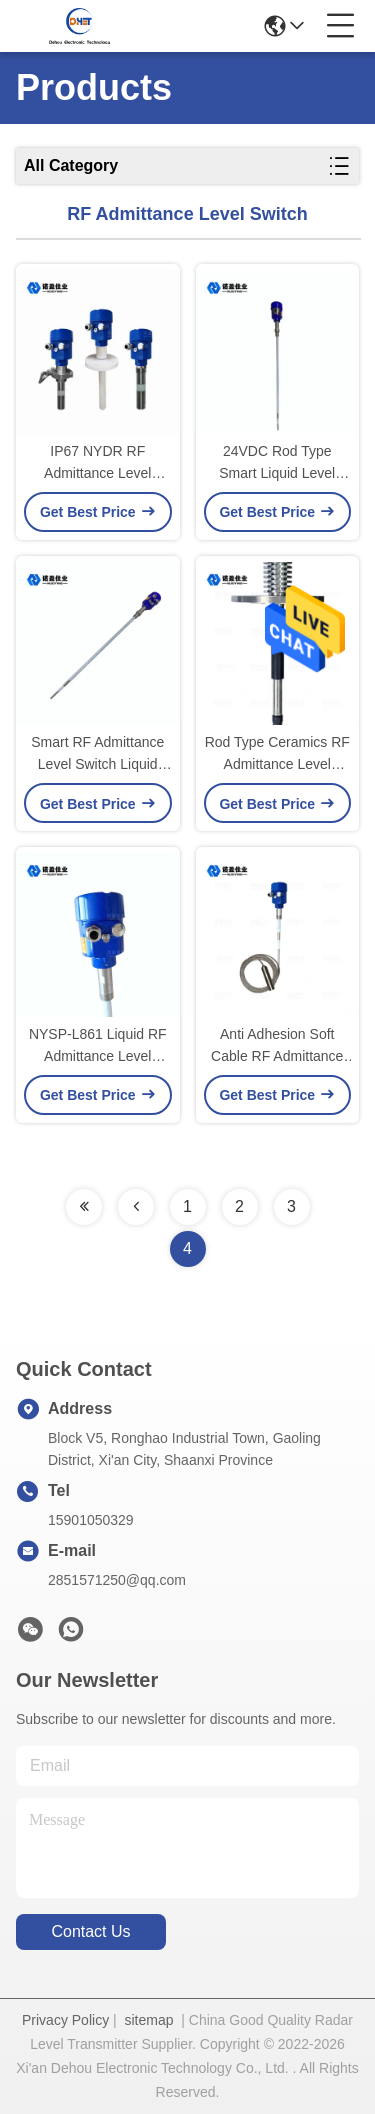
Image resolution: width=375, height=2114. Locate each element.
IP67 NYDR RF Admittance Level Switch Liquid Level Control (98, 463)
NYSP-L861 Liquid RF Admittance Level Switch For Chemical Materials (98, 1046)
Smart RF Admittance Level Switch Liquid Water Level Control (97, 754)
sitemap (148, 2020)
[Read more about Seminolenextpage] (84, 1207)
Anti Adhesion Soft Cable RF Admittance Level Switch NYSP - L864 (277, 1046)
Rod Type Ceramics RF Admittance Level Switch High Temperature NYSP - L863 (277, 754)
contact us (90, 1931)
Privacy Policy (65, 2020)
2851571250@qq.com (117, 1580)
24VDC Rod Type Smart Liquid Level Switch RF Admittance (277, 463)
